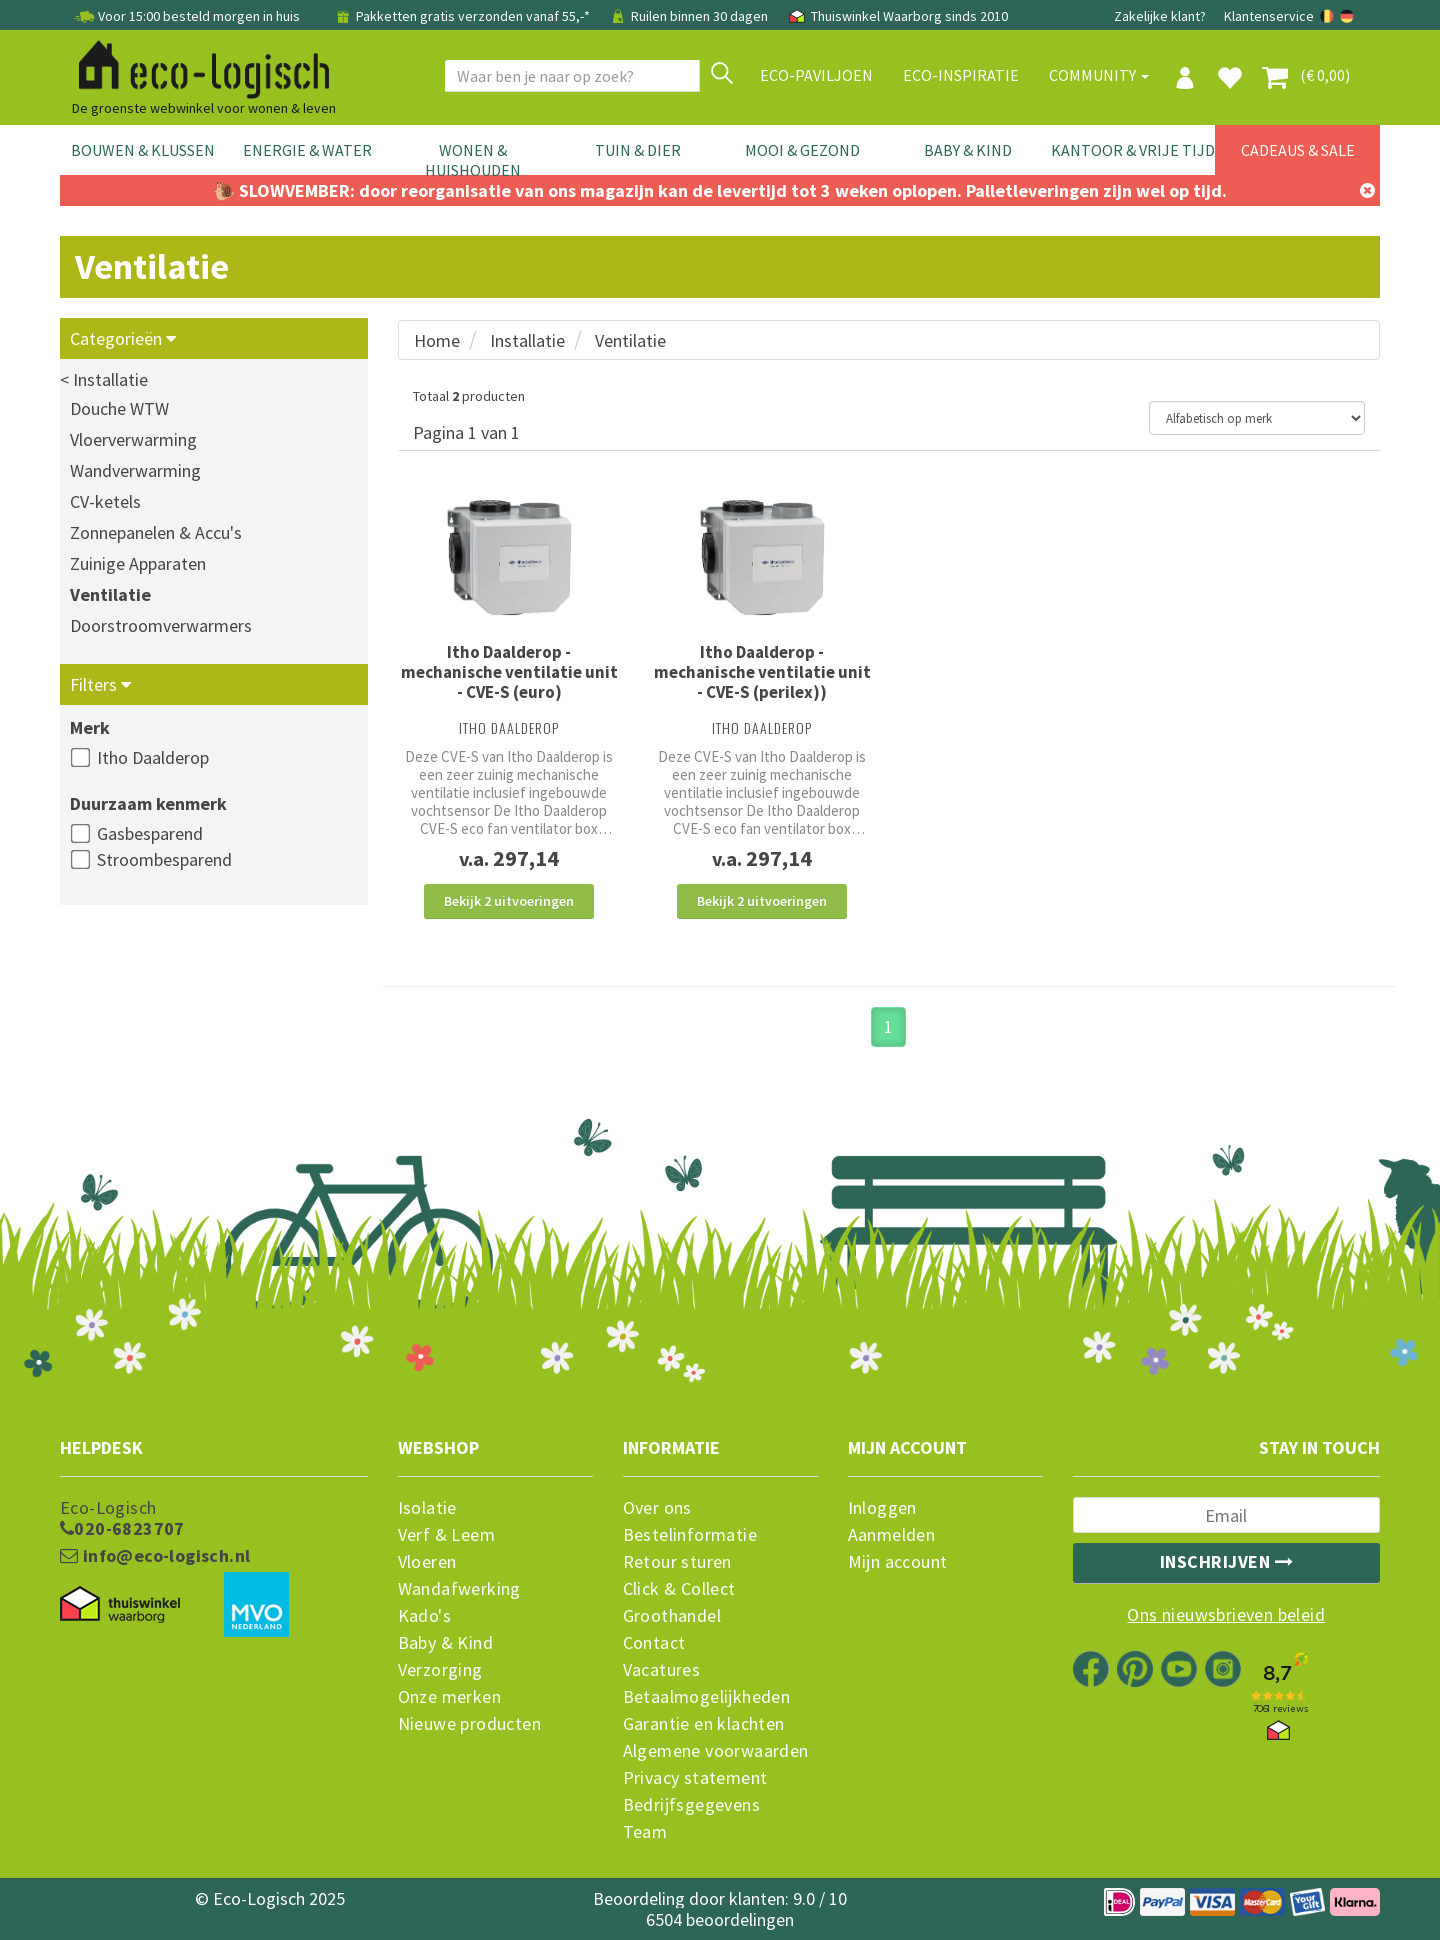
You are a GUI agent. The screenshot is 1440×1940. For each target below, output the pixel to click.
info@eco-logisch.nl (155, 1556)
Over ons (657, 1508)
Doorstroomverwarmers (161, 625)
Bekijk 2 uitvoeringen (509, 901)
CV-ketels (105, 501)
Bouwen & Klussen (143, 150)
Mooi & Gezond (802, 150)
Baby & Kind (968, 150)
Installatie (527, 340)
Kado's (424, 1616)
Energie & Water (307, 150)
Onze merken (449, 1697)
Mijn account (898, 1562)
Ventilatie (110, 594)
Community (1099, 75)
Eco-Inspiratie (961, 75)
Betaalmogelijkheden (707, 1697)
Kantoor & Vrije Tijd (1133, 150)
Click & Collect (679, 1589)
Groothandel (672, 1616)
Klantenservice (1269, 16)
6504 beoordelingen (720, 1919)
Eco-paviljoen (816, 75)
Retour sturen (677, 1562)
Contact (654, 1643)
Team (645, 1832)
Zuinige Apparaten (138, 563)
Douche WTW (119, 408)
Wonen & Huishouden (473, 160)
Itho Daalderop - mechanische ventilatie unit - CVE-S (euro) (509, 672)
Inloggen (882, 1508)
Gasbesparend (150, 833)
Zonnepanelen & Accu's (156, 532)
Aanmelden (892, 1535)
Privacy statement (695, 1778)
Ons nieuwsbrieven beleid (1226, 1615)
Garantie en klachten (704, 1724)
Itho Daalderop (153, 757)
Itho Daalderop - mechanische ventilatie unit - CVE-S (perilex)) (762, 672)
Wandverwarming (135, 470)
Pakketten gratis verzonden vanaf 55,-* (463, 16)
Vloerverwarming (133, 439)
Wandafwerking (459, 1589)
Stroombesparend (164, 859)
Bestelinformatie (690, 1535)
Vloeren (427, 1562)
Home (437, 340)
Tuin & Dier (638, 150)
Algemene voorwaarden (716, 1751)
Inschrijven (1227, 1561)
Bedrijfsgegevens (691, 1805)
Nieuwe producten (469, 1724)
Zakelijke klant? (1160, 16)
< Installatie (104, 379)
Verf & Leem (446, 1535)
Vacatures (662, 1670)
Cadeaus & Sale (1298, 150)
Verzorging (440, 1670)
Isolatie (427, 1508)
